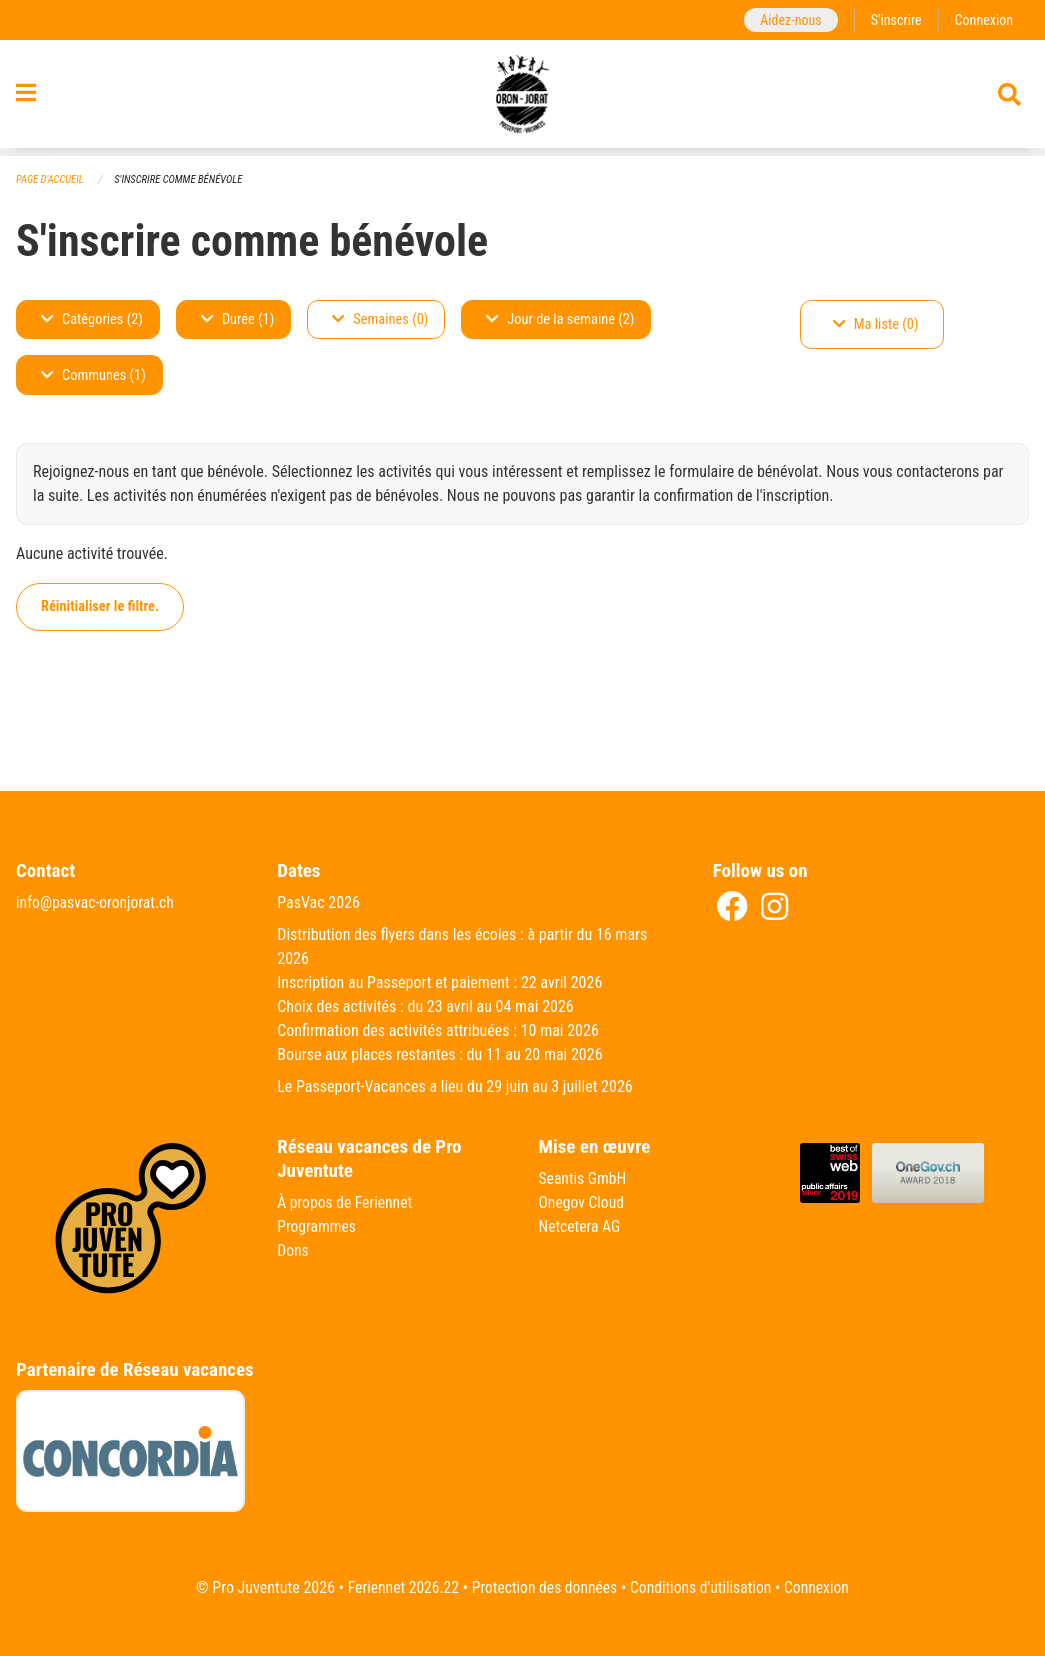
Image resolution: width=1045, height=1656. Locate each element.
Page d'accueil (51, 179)
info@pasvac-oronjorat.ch (97, 903)
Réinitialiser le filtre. (100, 606)
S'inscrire (894, 19)
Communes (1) (93, 375)
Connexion (983, 19)
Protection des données (543, 1587)
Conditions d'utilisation (703, 1587)
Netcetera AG (581, 1227)
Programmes (317, 1227)
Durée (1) (237, 319)
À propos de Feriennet (346, 1203)
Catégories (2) (92, 319)
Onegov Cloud (583, 1203)
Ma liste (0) (876, 324)
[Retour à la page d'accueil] (522, 98)
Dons (293, 1251)
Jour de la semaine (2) (560, 319)
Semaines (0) (380, 319)
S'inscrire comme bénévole (182, 179)
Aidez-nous (787, 19)
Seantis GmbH (584, 1179)
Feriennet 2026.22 (399, 1587)
